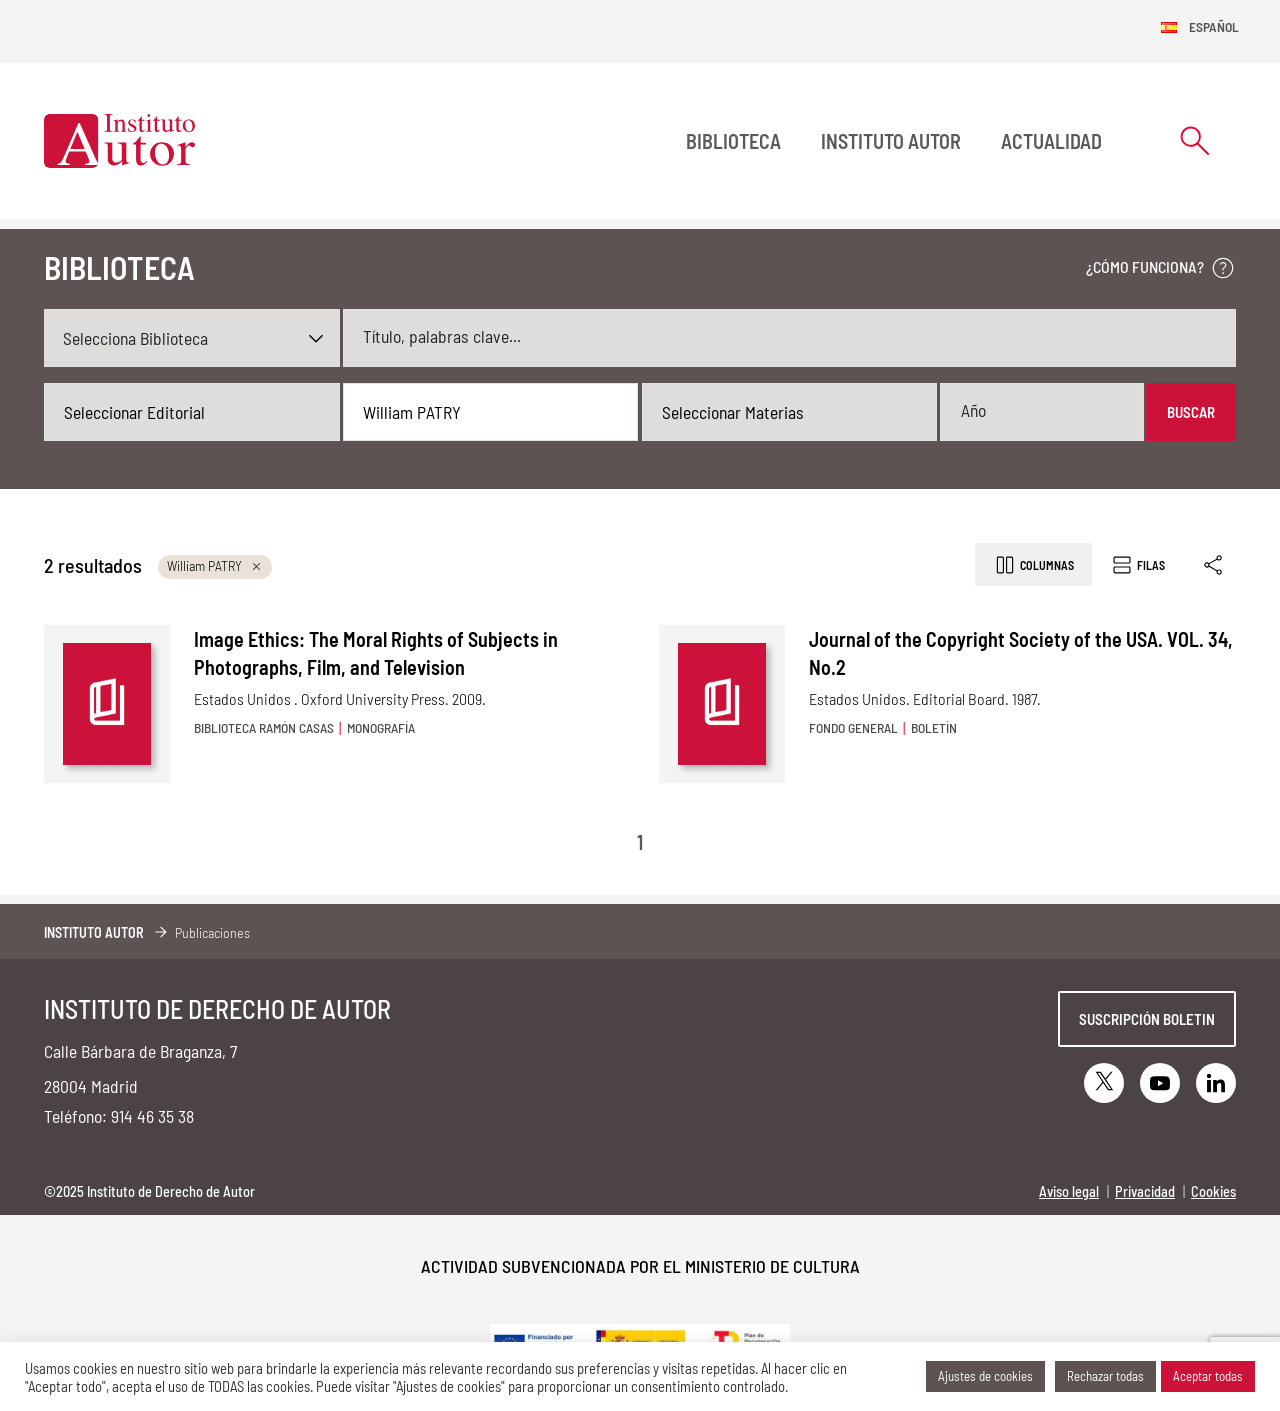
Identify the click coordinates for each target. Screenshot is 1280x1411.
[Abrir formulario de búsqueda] (1195, 140)
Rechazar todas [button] (1105, 1376)
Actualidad (1051, 141)
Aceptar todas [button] (1208, 1376)
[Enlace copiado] (1214, 564)
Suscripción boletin (1147, 1019)
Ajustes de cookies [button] (985, 1376)
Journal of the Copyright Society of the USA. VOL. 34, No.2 (1021, 653)
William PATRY (215, 565)
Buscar (1191, 412)
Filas (1137, 565)
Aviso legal (1069, 1191)
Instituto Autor (891, 141)
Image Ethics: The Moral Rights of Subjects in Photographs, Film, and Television (376, 653)
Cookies (1213, 1191)
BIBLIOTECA (733, 141)
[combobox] (192, 412)
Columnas (1033, 565)
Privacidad (1145, 1191)
